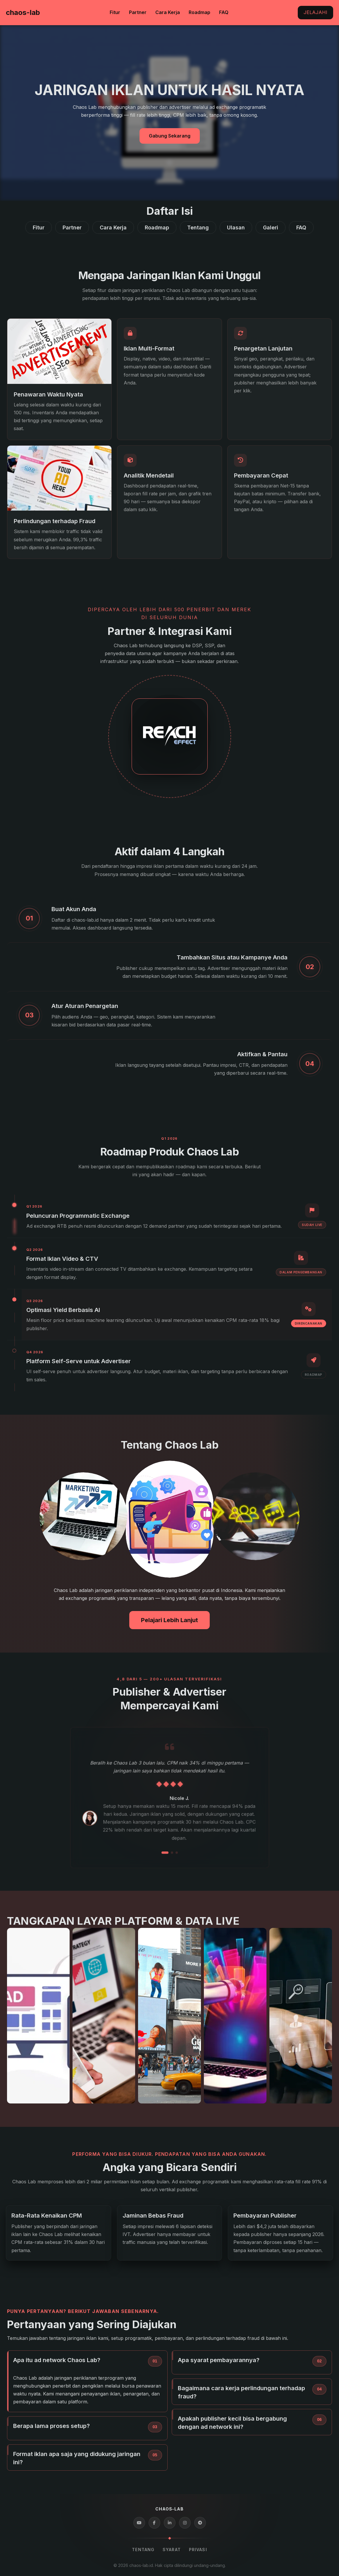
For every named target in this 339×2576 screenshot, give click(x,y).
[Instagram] (185, 2523)
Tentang (198, 227)
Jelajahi (315, 12)
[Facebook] (154, 2523)
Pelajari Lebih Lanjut (169, 1620)
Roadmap (199, 12)
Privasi (198, 2549)
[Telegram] (200, 2523)
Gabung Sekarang (169, 136)
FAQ (223, 12)
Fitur (115, 12)
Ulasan (236, 227)
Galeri (270, 227)
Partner (138, 12)
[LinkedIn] (169, 2523)
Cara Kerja (167, 12)
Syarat (172, 2549)
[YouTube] (139, 2523)
